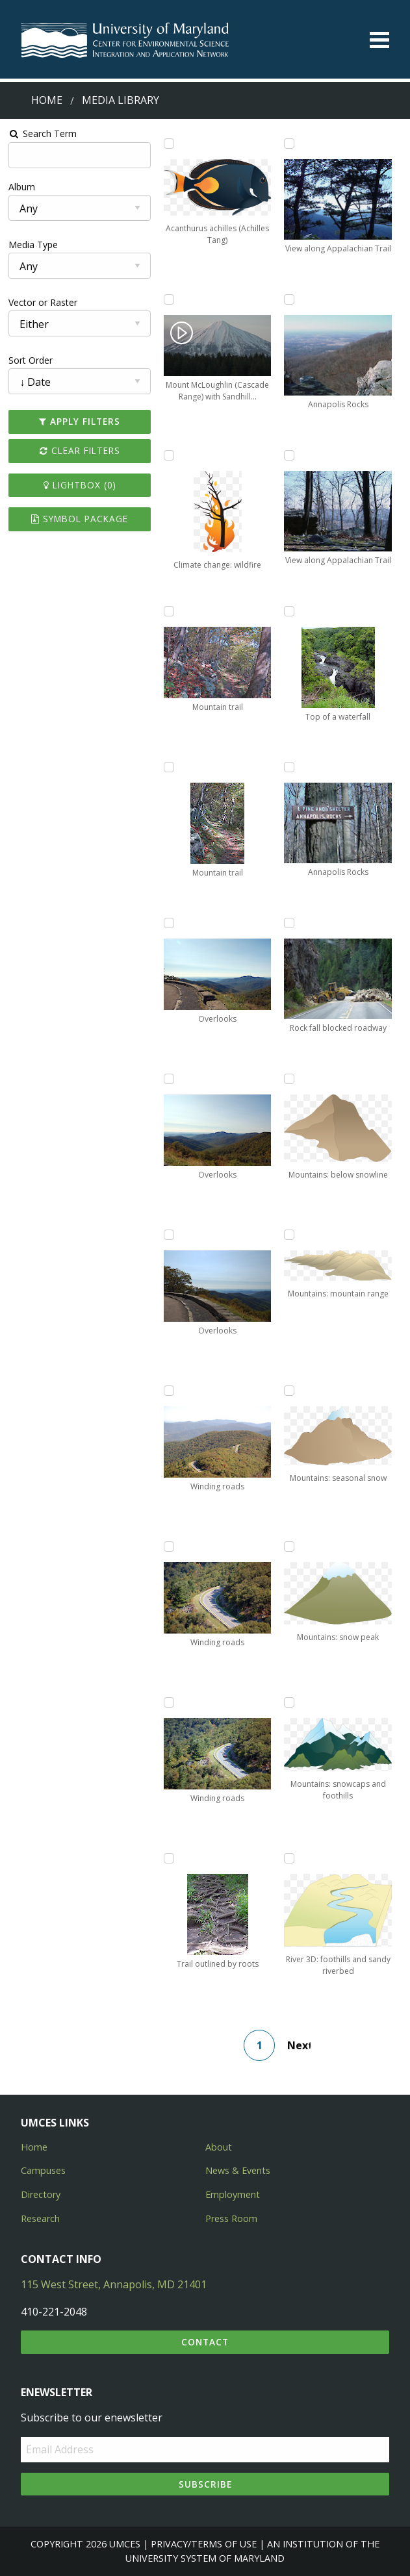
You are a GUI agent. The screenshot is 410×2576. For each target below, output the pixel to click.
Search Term (42, 133)
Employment (232, 2194)
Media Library (120, 100)
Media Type (33, 244)
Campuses (43, 2170)
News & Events (237, 2170)
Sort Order (30, 360)
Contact (205, 2342)
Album (21, 187)
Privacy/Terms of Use (204, 2544)
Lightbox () (79, 485)
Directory (40, 2194)
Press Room (231, 2218)
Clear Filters (79, 450)
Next (299, 2045)
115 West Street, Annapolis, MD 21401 (114, 2284)
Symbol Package (79, 518)
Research (40, 2218)
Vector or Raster (42, 302)
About (218, 2147)
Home (46, 100)
